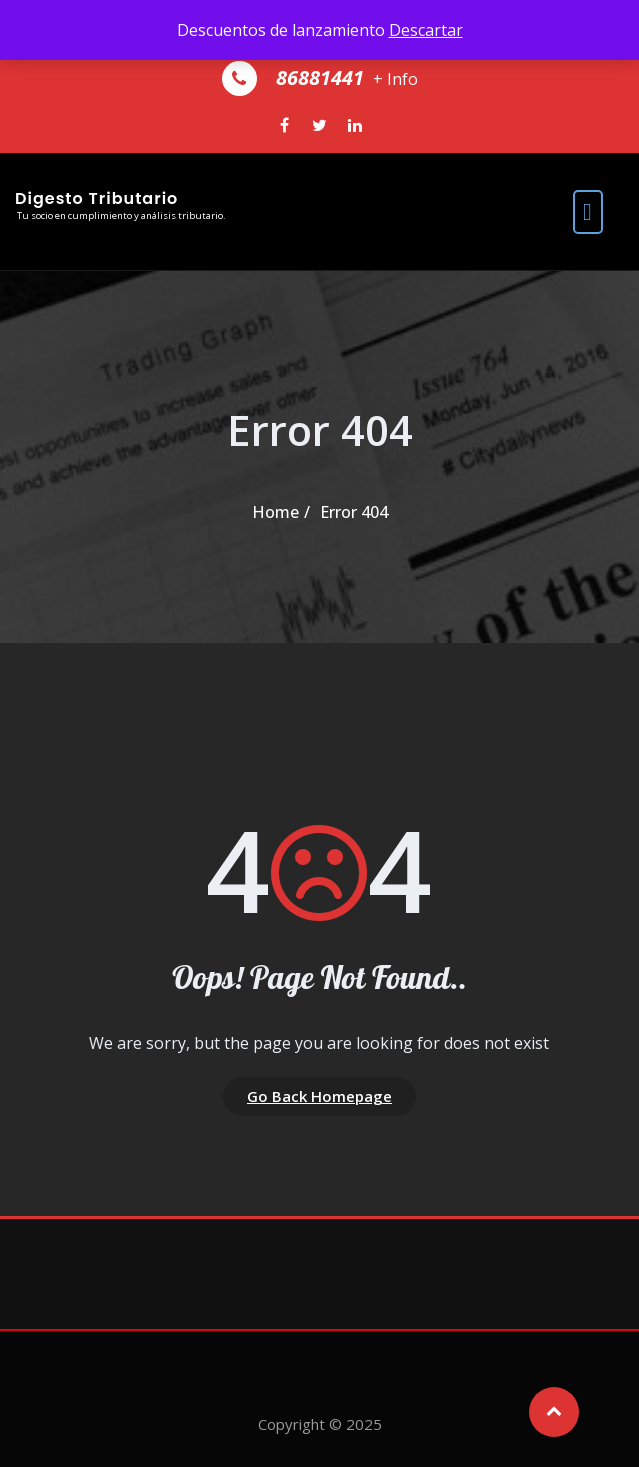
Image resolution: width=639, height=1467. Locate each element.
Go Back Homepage (319, 1096)
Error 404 (354, 512)
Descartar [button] (426, 30)
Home (275, 512)
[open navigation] (588, 211)
